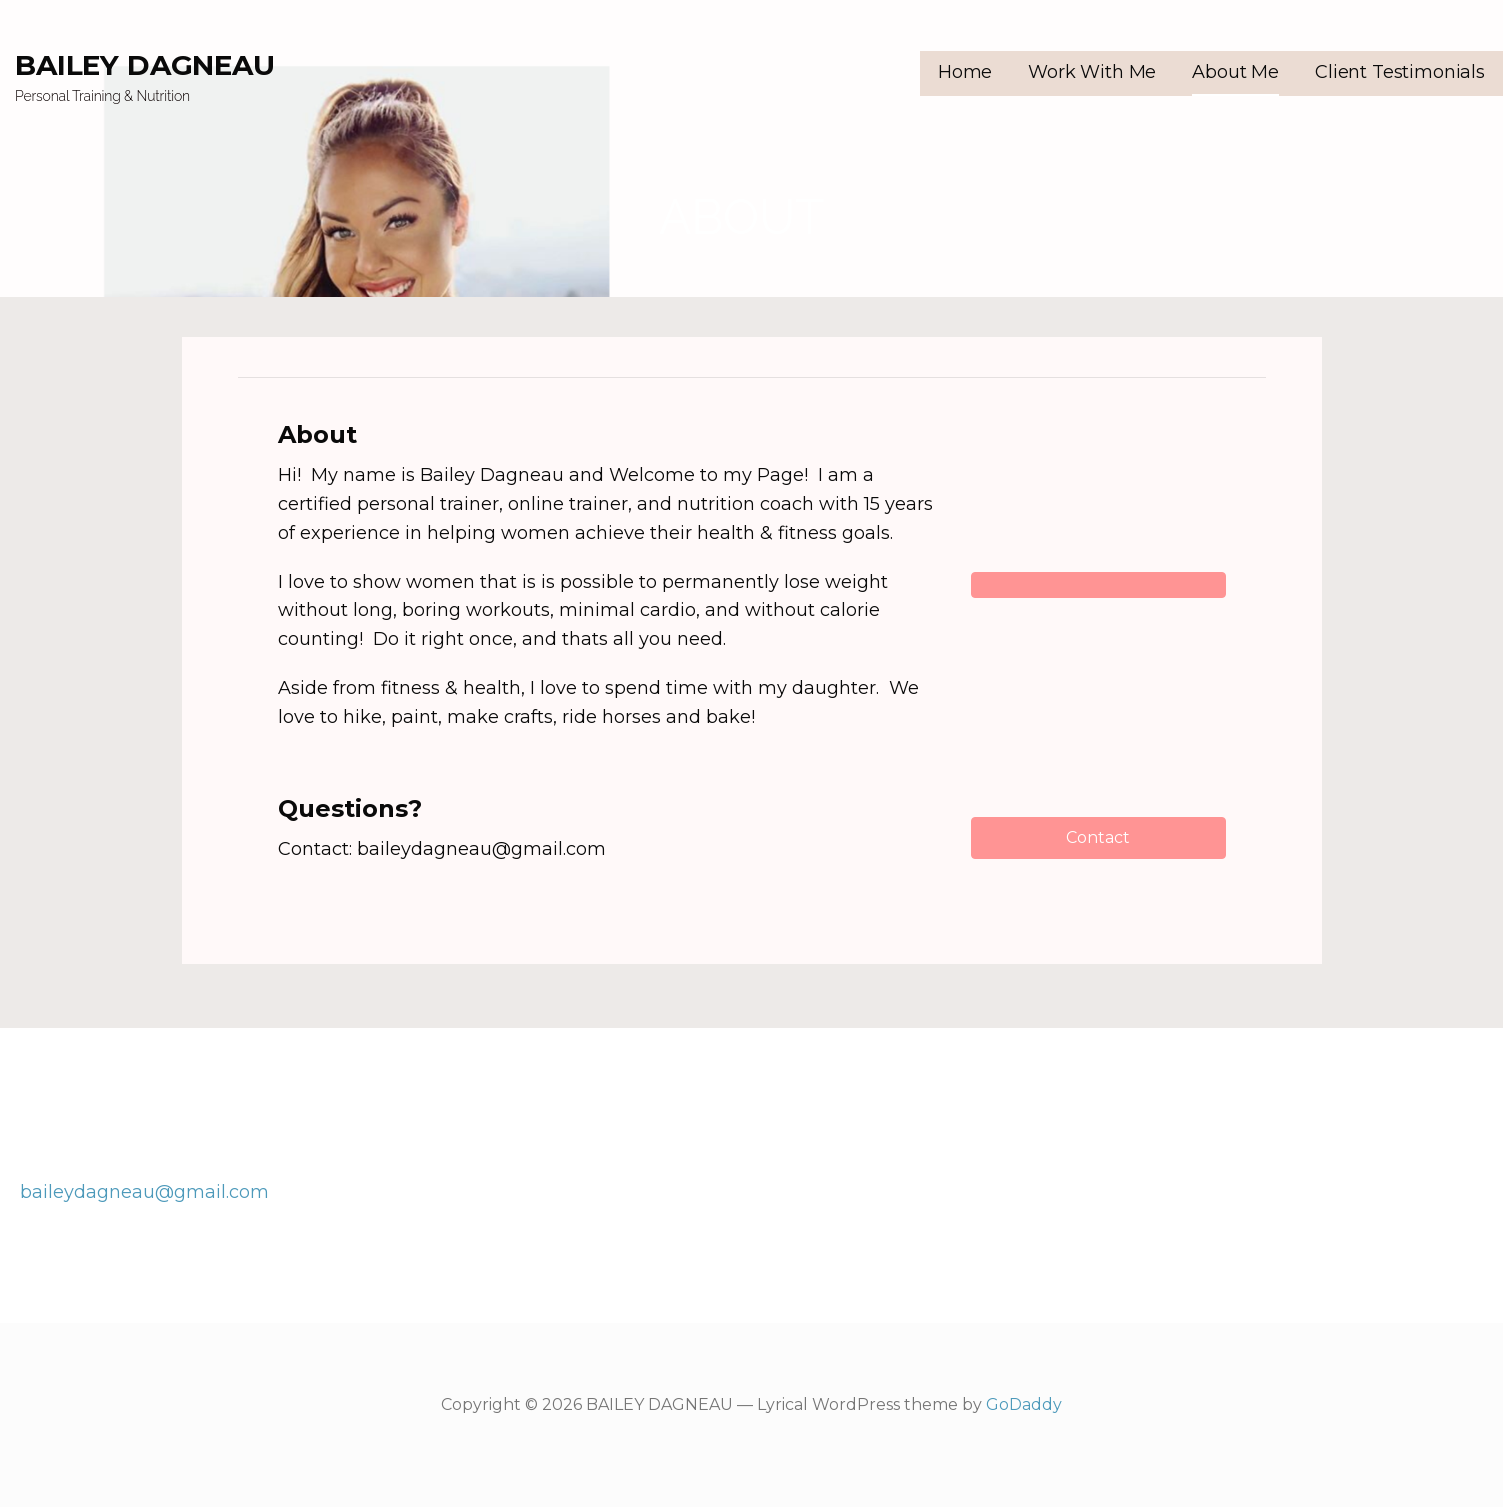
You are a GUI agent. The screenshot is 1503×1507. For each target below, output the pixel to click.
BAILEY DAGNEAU (145, 65)
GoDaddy (1024, 1404)
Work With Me (1092, 72)
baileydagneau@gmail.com (144, 1192)
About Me (1235, 72)
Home (965, 72)
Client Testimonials (1400, 72)
